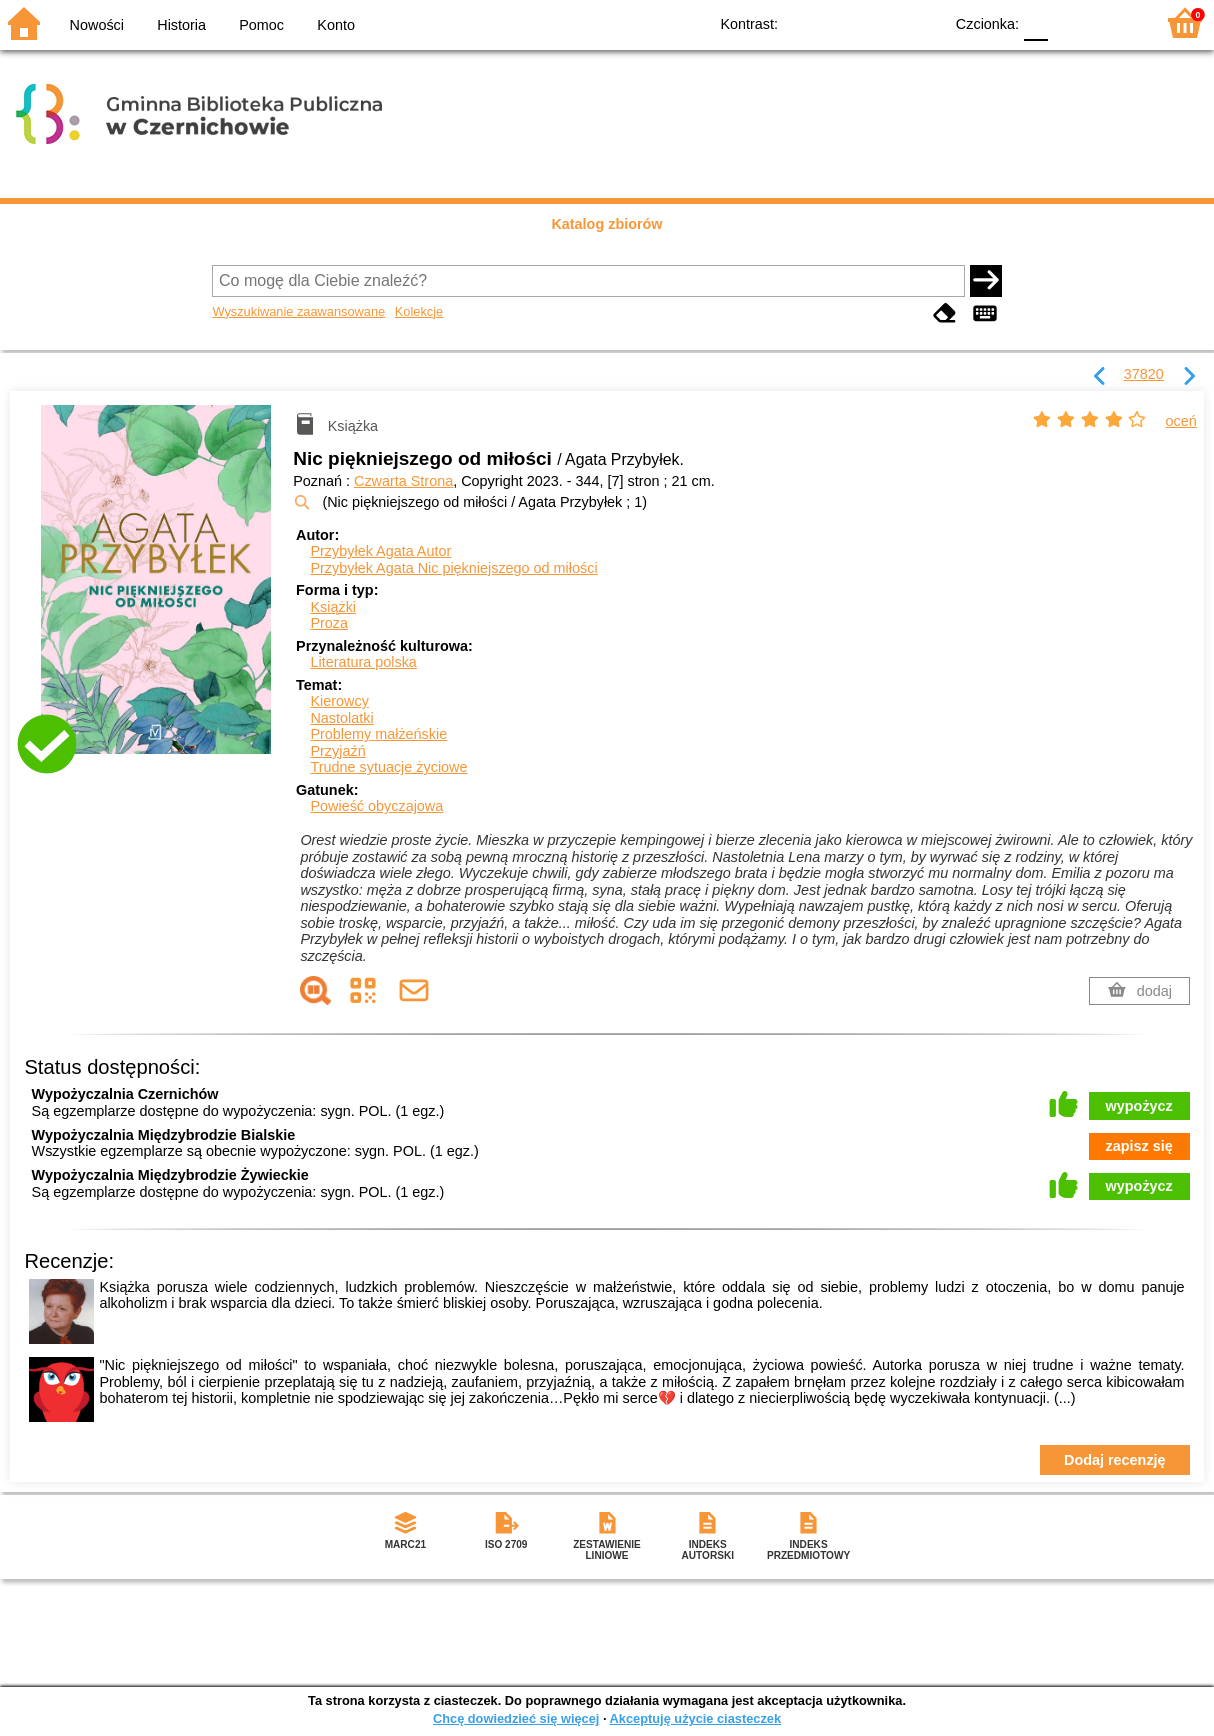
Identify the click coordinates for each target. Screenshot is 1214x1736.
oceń (1181, 421)
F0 (1035, 22)
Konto (336, 25)
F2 (1116, 22)
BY (921, 22)
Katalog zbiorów (606, 224)
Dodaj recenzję (1115, 1460)
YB (881, 22)
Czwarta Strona (403, 481)
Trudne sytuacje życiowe (388, 767)
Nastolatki (341, 718)
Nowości (97, 25)
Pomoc (261, 25)
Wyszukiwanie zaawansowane (298, 311)
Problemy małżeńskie (378, 734)
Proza (329, 623)
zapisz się (1139, 1146)
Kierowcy (339, 701)
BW (841, 22)
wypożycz (1139, 1106)
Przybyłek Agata (380, 551)
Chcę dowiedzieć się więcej (516, 1718)
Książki (333, 607)
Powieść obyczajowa (376, 806)
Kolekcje (419, 311)
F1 (1070, 22)
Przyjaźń (337, 751)
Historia (181, 25)
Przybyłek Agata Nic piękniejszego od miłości (453, 568)
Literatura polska (363, 662)
